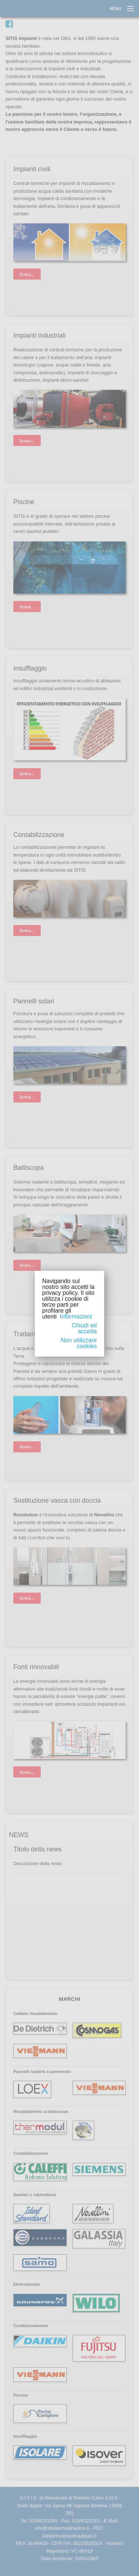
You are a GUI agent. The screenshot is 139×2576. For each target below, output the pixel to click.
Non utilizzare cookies (79, 1343)
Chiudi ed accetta (84, 1328)
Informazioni (76, 1316)
